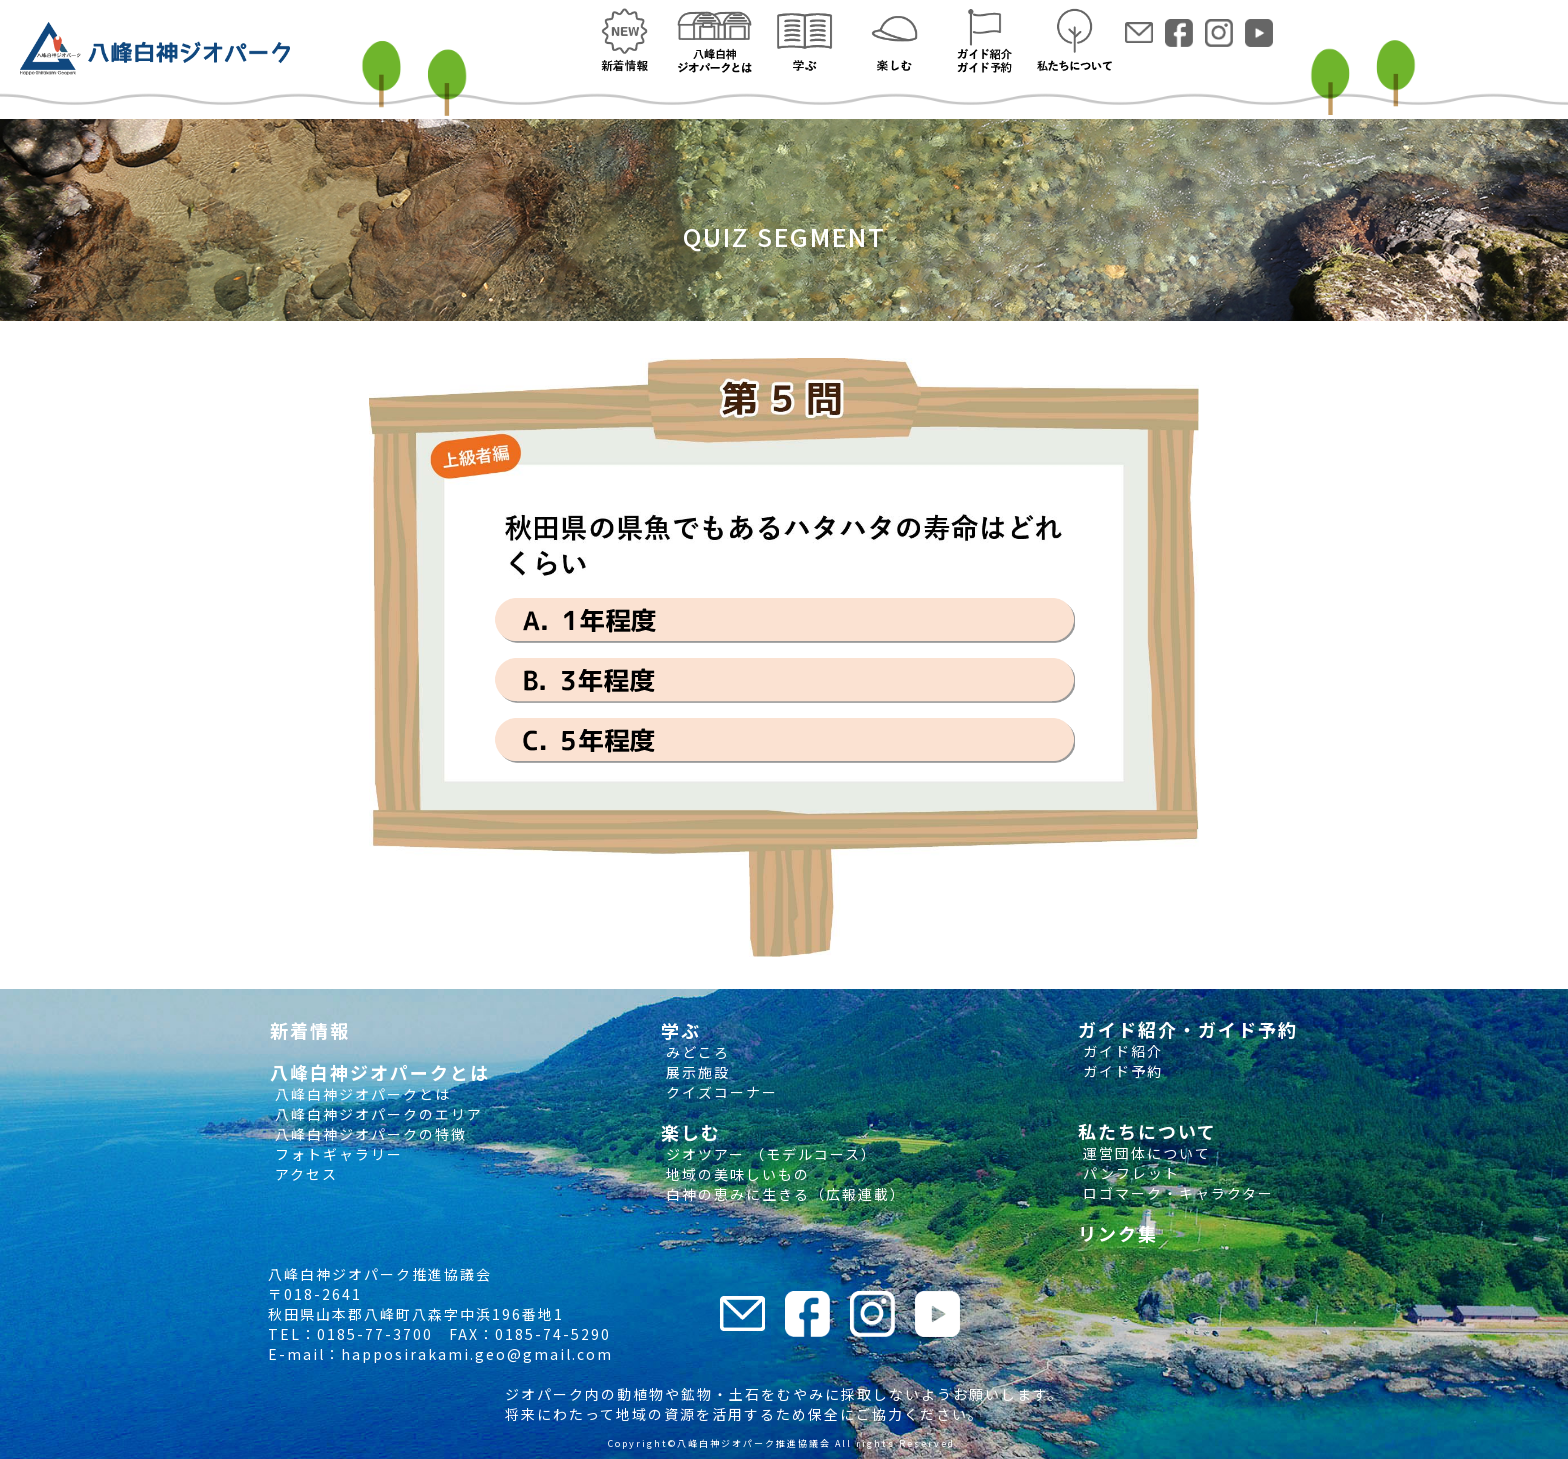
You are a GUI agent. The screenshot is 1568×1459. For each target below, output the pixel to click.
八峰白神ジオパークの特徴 (368, 1134)
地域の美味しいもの (735, 1174)
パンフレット (1129, 1173)
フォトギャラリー (336, 1154)
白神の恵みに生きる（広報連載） (783, 1194)
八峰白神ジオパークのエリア (376, 1114)
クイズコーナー (719, 1092)
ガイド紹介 (1120, 1051)
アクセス (304, 1174)
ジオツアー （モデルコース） (769, 1154)
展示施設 (695, 1072)
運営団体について (1144, 1153)
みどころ (695, 1052)
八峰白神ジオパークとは (360, 1094)
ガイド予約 (1120, 1071)
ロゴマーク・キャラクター (1176, 1193)
